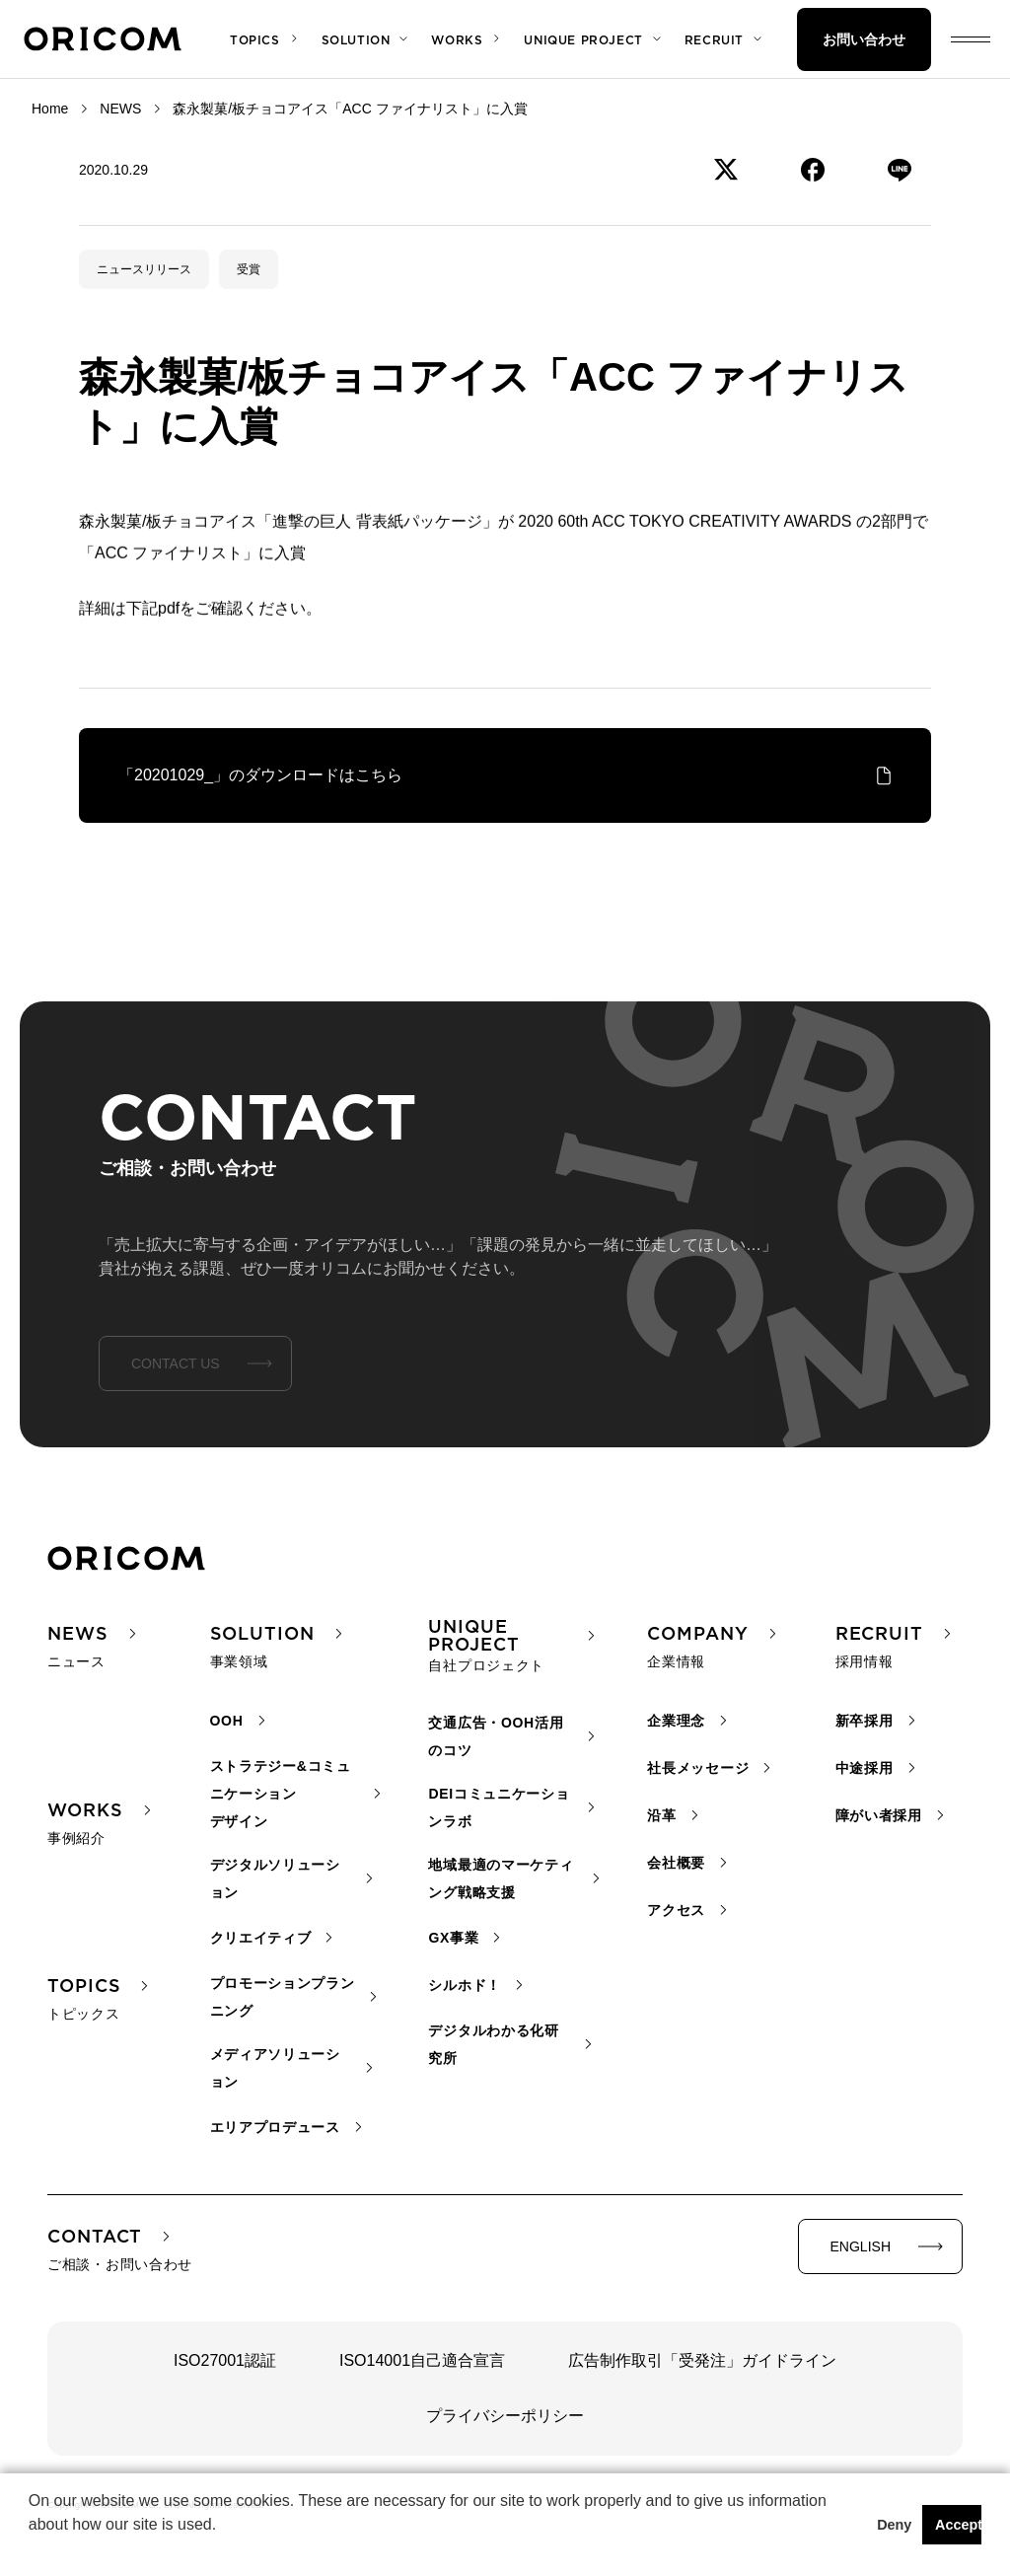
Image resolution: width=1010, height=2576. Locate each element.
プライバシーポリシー (505, 2415)
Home (50, 108)
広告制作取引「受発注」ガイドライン (702, 2360)
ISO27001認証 (225, 2360)
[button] (32, 2550)
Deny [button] (894, 2525)
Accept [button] (958, 2525)
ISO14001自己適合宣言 (422, 2360)
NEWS (120, 108)
